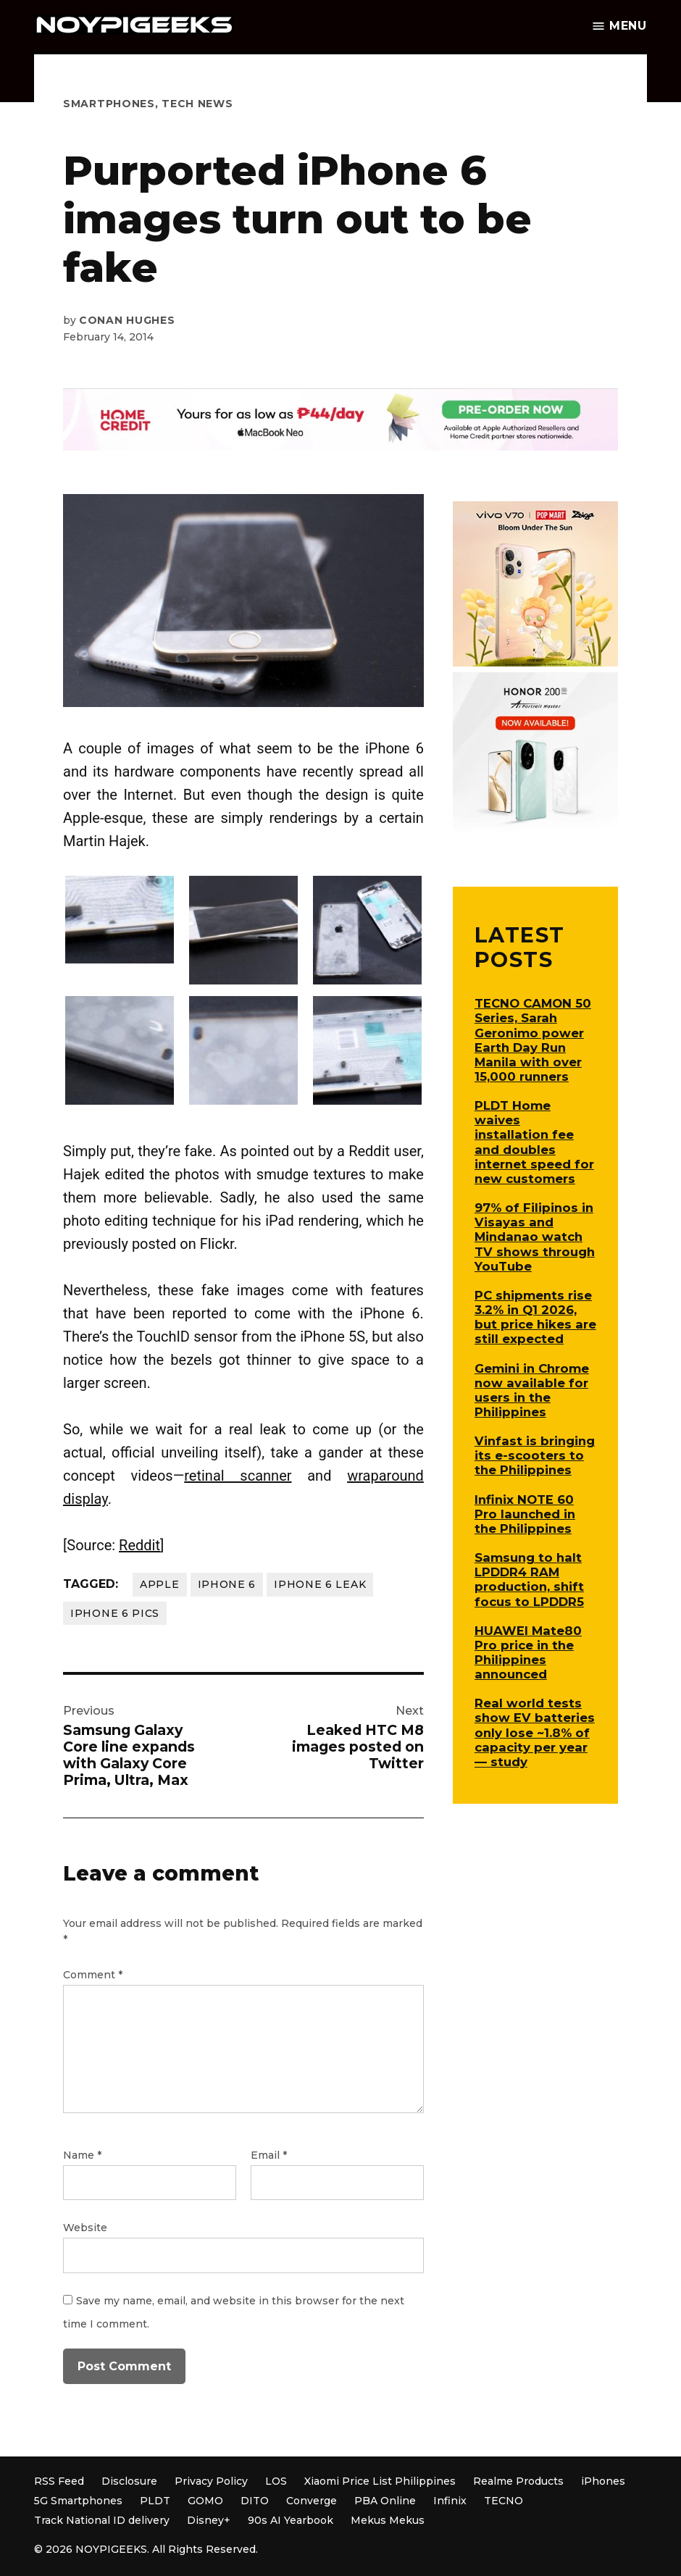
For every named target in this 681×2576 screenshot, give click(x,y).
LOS (276, 2481)
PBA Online (385, 2500)
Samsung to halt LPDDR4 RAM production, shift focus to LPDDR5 (529, 1579)
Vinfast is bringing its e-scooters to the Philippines (535, 1455)
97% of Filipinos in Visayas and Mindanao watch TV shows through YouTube (535, 1237)
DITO (255, 2500)
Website (85, 2227)
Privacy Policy (211, 2481)
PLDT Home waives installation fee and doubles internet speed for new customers (534, 1142)
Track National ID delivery (102, 2520)
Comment (92, 1974)
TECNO (503, 2500)
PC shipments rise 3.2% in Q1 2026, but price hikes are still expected (535, 1317)
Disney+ (208, 2520)
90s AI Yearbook (290, 2520)
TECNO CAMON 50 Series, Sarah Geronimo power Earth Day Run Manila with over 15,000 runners (533, 1040)
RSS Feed (59, 2481)
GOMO (205, 2500)
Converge (311, 2500)
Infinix (450, 2500)
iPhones (603, 2481)
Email (269, 2155)
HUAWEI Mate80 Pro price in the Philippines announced (528, 1652)
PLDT (155, 2500)
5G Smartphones (78, 2500)
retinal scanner (237, 1475)
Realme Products (518, 2481)
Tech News (197, 103)
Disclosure (129, 2481)
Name (82, 2155)
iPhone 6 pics (114, 1613)
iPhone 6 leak (320, 1584)
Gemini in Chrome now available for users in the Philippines (532, 1390)
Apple (160, 1584)
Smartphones (109, 103)
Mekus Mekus (388, 2520)
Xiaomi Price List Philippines (380, 2481)
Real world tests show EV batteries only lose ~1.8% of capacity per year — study (535, 1732)
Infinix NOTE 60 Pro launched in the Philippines (525, 1514)
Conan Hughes (127, 320)
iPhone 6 (227, 1584)
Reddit (139, 1545)
